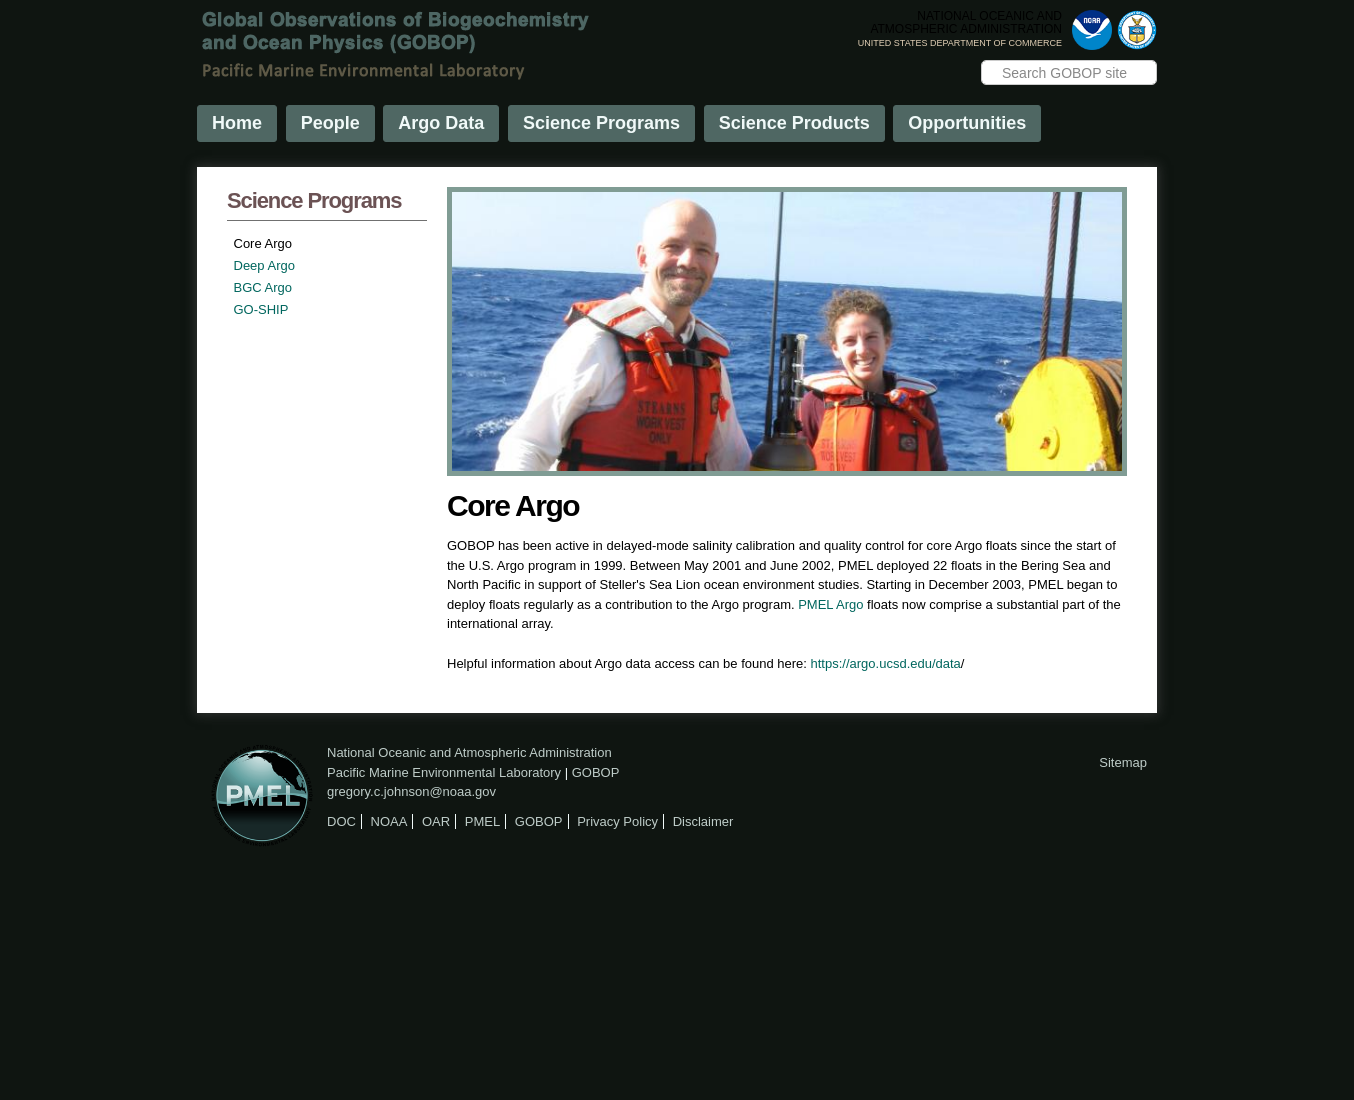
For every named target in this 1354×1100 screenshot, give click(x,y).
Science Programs (601, 123)
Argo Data (441, 123)
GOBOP (596, 772)
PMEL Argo (830, 604)
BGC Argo (263, 287)
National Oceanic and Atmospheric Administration (469, 752)
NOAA (389, 821)
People (330, 123)
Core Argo (263, 243)
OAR (436, 821)
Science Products (794, 123)
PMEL (482, 821)
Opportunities (967, 123)
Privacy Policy (617, 821)
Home (237, 123)
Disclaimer (703, 821)
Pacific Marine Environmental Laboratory (444, 772)
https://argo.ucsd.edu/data (886, 663)
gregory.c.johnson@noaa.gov (411, 791)
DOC (341, 821)
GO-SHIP (261, 309)
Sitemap (1123, 762)
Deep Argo (264, 265)
